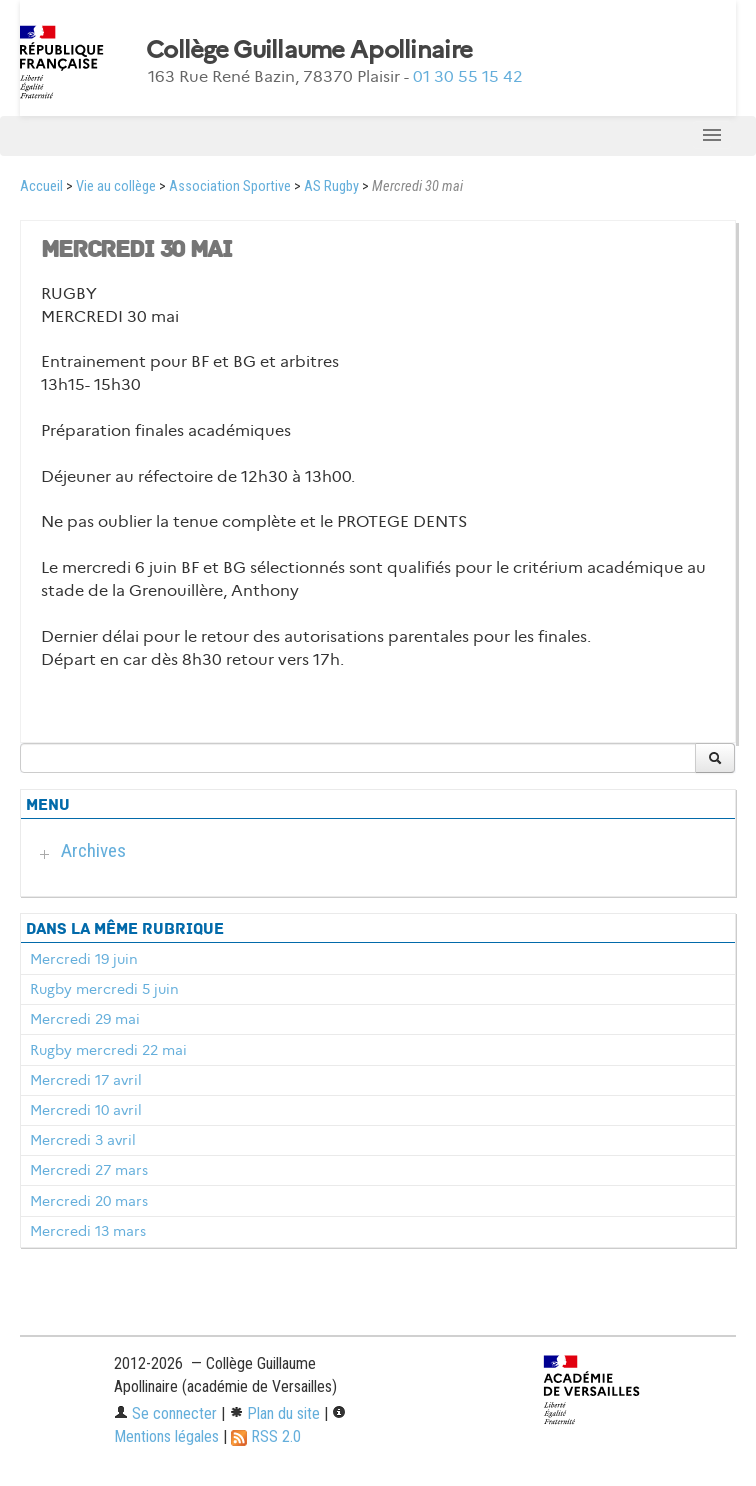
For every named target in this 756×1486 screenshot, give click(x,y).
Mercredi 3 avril (83, 1140)
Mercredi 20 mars (89, 1201)
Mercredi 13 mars (88, 1231)
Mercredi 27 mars (89, 1170)
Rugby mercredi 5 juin (104, 989)
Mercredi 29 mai (85, 1019)
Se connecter (165, 1413)
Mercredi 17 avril (86, 1080)
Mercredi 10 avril (86, 1110)
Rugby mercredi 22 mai (108, 1050)
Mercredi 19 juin (84, 959)
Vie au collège (116, 186)
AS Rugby (331, 186)
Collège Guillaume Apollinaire (309, 50)
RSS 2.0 (266, 1436)
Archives (93, 850)
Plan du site (274, 1413)
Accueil (41, 186)
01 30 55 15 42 (468, 76)
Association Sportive (230, 186)
